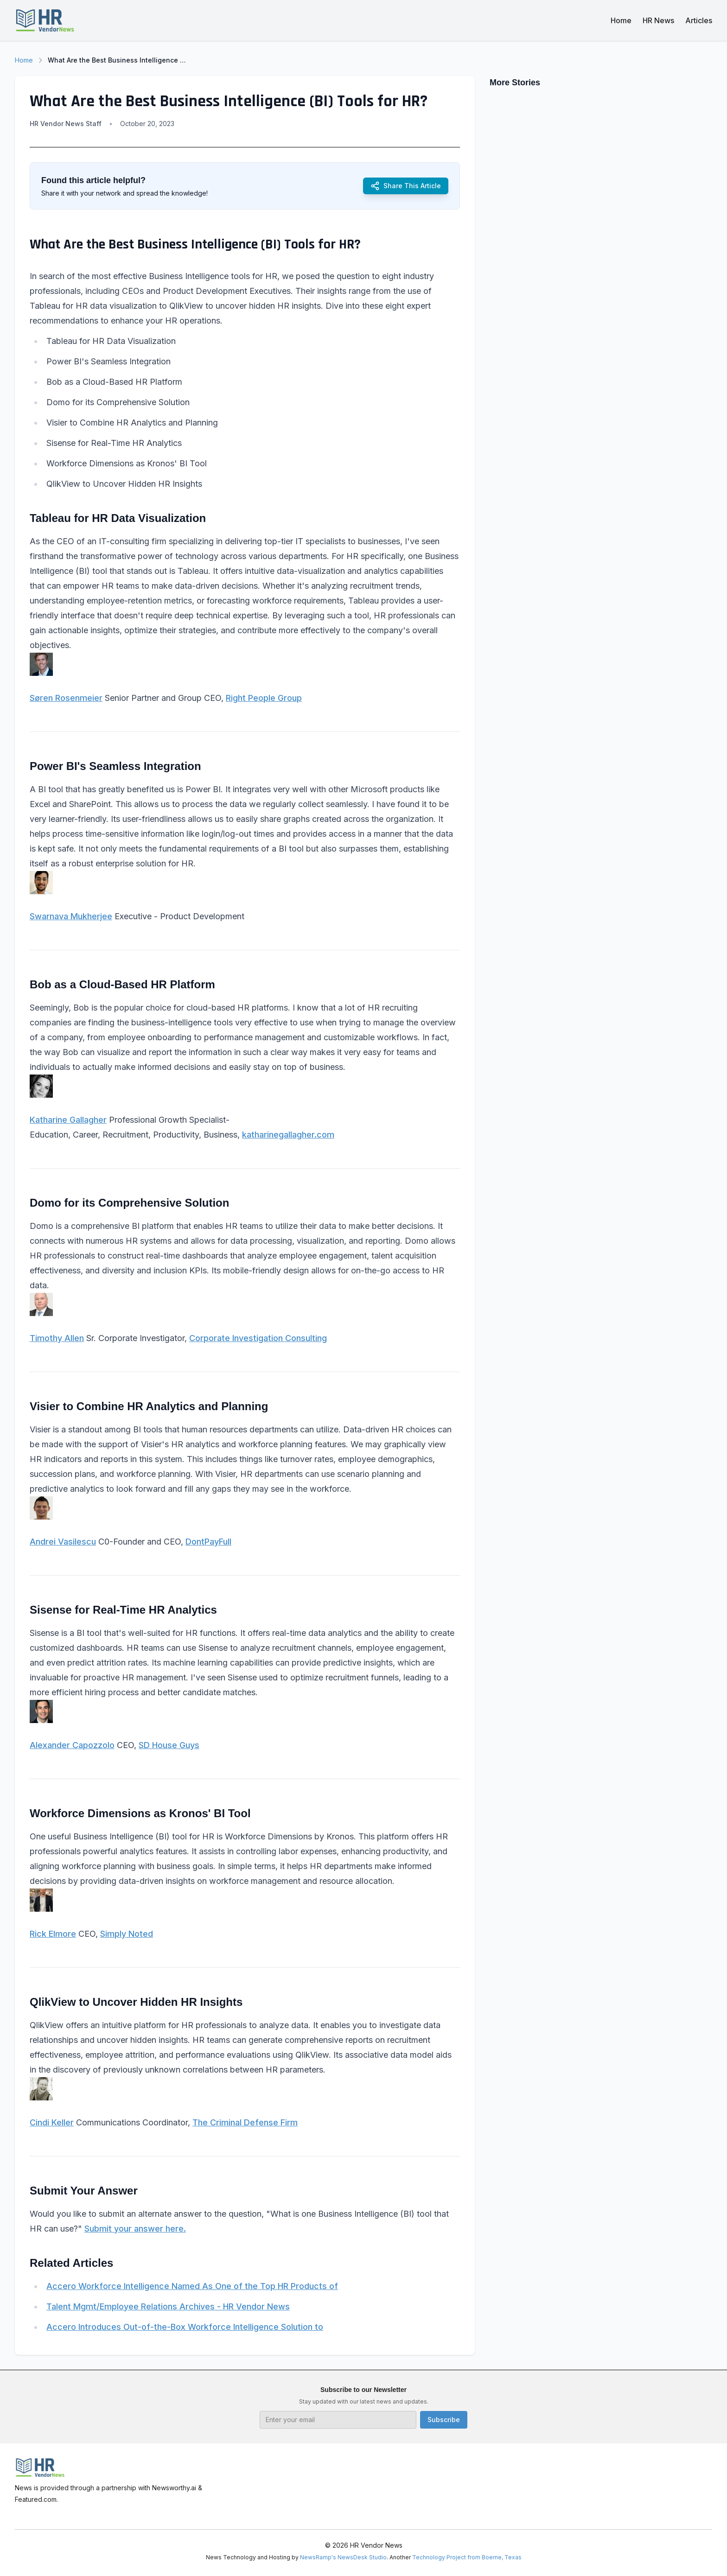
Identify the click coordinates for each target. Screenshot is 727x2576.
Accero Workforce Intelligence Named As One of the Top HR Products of (192, 2286)
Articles (698, 20)
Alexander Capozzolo (72, 1745)
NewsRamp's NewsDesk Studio (343, 2557)
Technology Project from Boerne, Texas (467, 2557)
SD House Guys (169, 1745)
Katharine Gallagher (68, 1120)
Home (621, 20)
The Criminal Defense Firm (245, 2122)
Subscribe (443, 2419)
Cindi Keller (52, 2122)
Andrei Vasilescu (63, 1541)
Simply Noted (126, 1934)
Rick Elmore (53, 1934)
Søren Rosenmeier (66, 698)
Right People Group (264, 698)
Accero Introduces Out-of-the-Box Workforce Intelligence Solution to (184, 2327)
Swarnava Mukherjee (71, 916)
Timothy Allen (57, 1338)
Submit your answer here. (135, 2228)
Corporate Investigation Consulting (258, 1338)
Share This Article (405, 186)
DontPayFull (208, 1541)
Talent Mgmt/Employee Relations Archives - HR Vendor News (168, 2306)
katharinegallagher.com (288, 1134)
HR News (658, 20)
